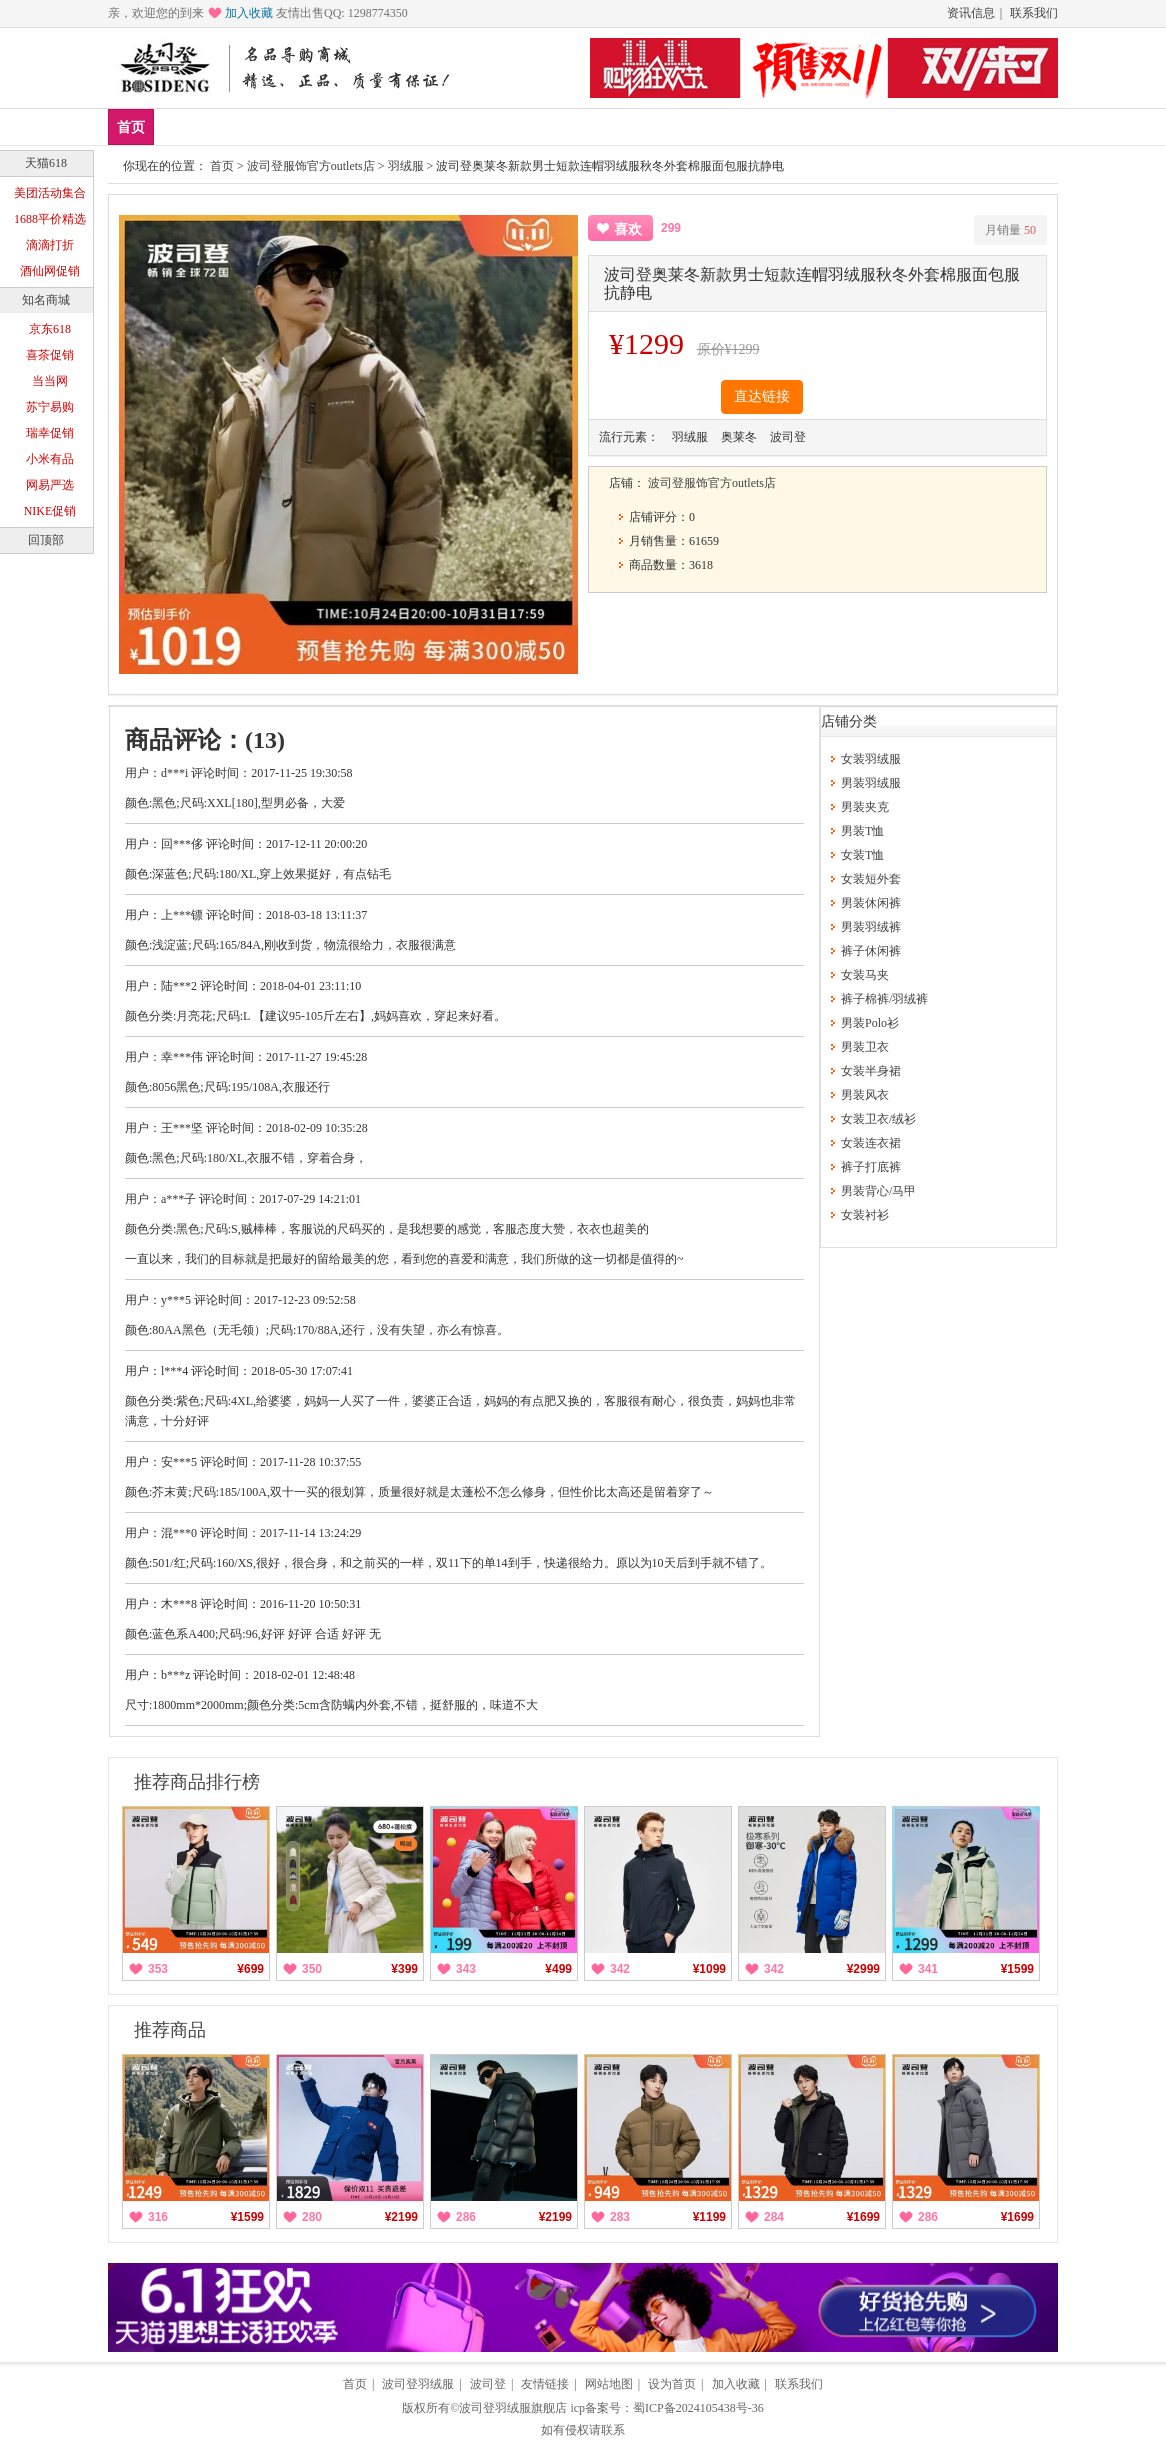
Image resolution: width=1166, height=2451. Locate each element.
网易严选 (50, 485)
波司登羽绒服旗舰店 (513, 2408)
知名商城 (46, 300)
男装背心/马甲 (878, 1191)
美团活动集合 (50, 193)
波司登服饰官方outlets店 (311, 166)
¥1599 (1017, 1969)
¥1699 (863, 2217)
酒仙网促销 (50, 271)
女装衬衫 (865, 1215)
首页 (131, 127)
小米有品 (50, 459)
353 (158, 1969)
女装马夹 (865, 975)
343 (466, 1969)
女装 (360, 126)
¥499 (558, 1969)
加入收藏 (249, 13)
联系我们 (1034, 13)
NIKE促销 (50, 511)
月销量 (1010, 230)
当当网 (50, 381)
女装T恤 (862, 855)
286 (466, 2217)
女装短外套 (871, 879)
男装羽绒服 (871, 783)
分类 (419, 126)
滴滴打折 (50, 245)
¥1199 (709, 2217)
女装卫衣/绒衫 (878, 1119)
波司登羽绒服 (418, 2384)
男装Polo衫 (870, 1023)
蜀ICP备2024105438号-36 (698, 2408)
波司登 (488, 2384)
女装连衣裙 (871, 1143)
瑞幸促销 (50, 433)
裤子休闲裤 (871, 951)
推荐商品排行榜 (197, 1782)
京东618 (50, 329)
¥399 (404, 1969)
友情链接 (545, 2384)
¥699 (250, 1969)
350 (312, 1969)
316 (158, 2217)
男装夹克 (865, 807)
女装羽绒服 (871, 759)
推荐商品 (170, 2030)
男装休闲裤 (871, 903)
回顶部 (46, 540)
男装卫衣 (865, 1047)
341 (928, 1969)
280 (312, 2217)
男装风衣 (865, 1095)
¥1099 (709, 1969)
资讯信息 (971, 13)
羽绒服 (406, 166)
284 (774, 2217)
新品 (183, 126)
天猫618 (46, 163)
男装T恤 (862, 831)
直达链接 (762, 396)
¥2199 (401, 2217)
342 (620, 1969)
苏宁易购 (50, 407)
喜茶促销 (50, 355)
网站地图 (609, 2384)
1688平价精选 (50, 219)
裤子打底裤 (871, 1167)
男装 (301, 126)
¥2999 (863, 1969)
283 (620, 2217)
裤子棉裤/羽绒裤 (884, 999)
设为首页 (672, 2384)
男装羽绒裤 (871, 927)
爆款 (242, 126)
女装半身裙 (871, 1071)
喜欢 (628, 229)
